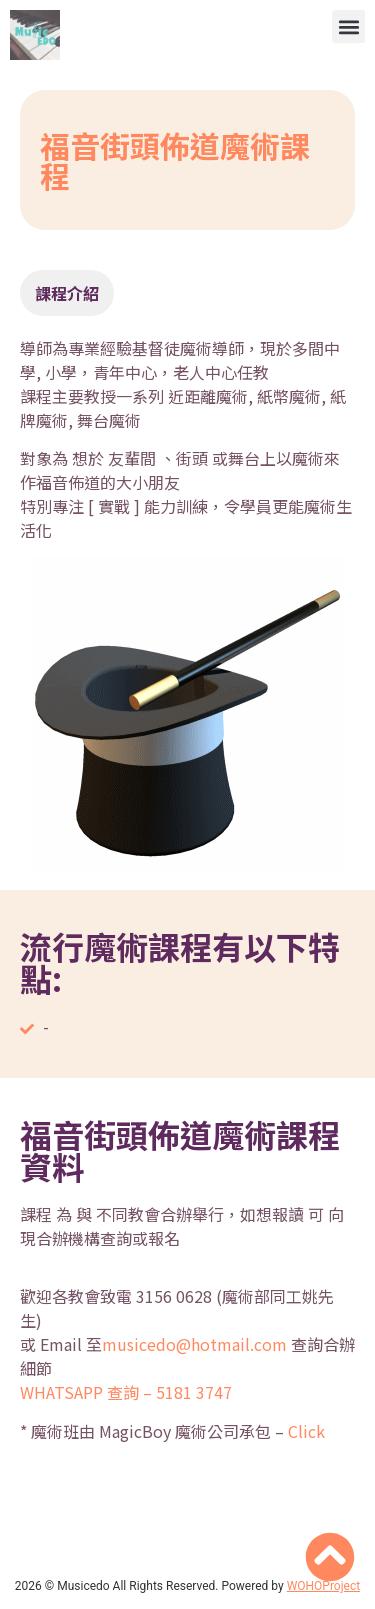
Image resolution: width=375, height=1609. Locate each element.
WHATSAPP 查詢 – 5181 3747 (126, 1392)
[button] (348, 26)
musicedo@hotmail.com (194, 1344)
